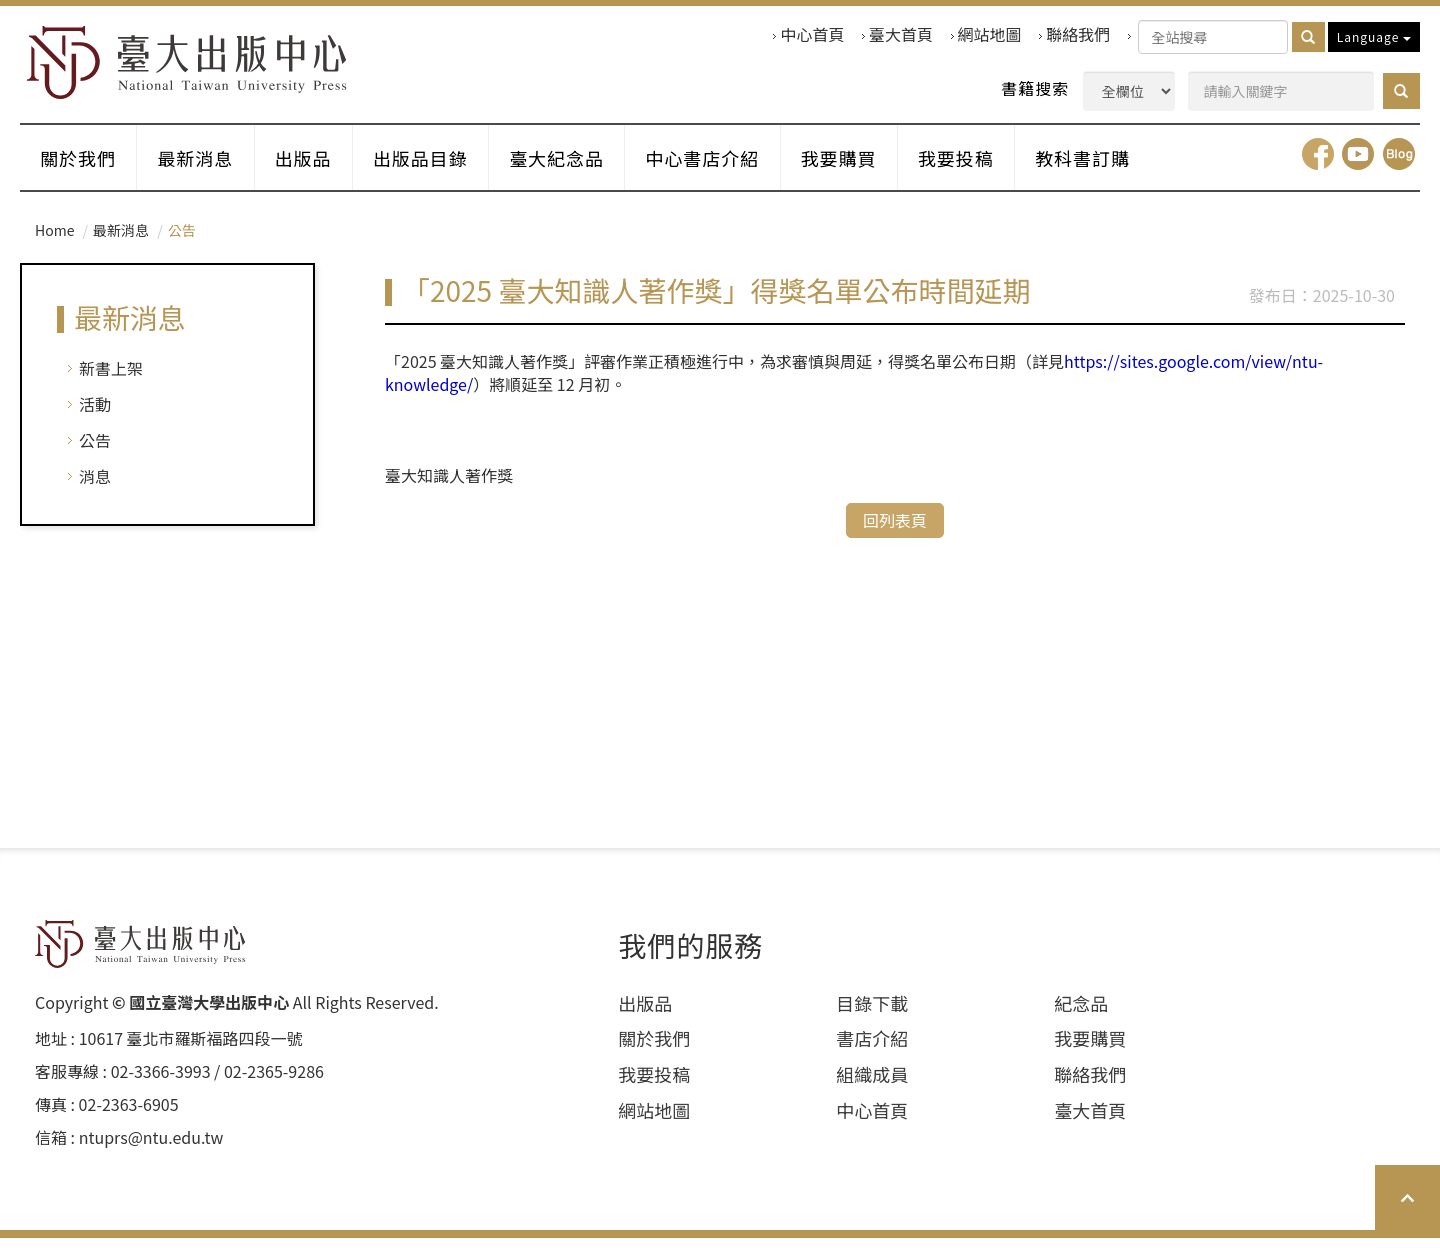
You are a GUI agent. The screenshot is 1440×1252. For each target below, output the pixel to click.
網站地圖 (990, 34)
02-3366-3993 (161, 1085)
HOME (197, 66)
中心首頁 (812, 34)
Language (1374, 36)
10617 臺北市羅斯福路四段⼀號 (191, 1052)
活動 (95, 418)
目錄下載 (872, 1016)
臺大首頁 (901, 34)
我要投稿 (999, 169)
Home (54, 244)
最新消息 (204, 169)
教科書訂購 (1131, 169)
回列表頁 (895, 533)
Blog (1399, 168)
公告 (95, 454)
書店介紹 (872, 1052)
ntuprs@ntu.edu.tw (151, 1150)
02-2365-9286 (274, 1085)
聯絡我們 (1078, 34)
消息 (95, 490)
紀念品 (1081, 1016)
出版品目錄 (440, 169)
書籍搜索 (1035, 88)
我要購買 (876, 169)
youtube (1358, 168)
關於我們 (81, 169)
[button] (1401, 91)
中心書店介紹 (734, 169)
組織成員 (872, 1088)
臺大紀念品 (582, 169)
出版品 (317, 169)
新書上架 (111, 382)
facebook (1318, 168)
